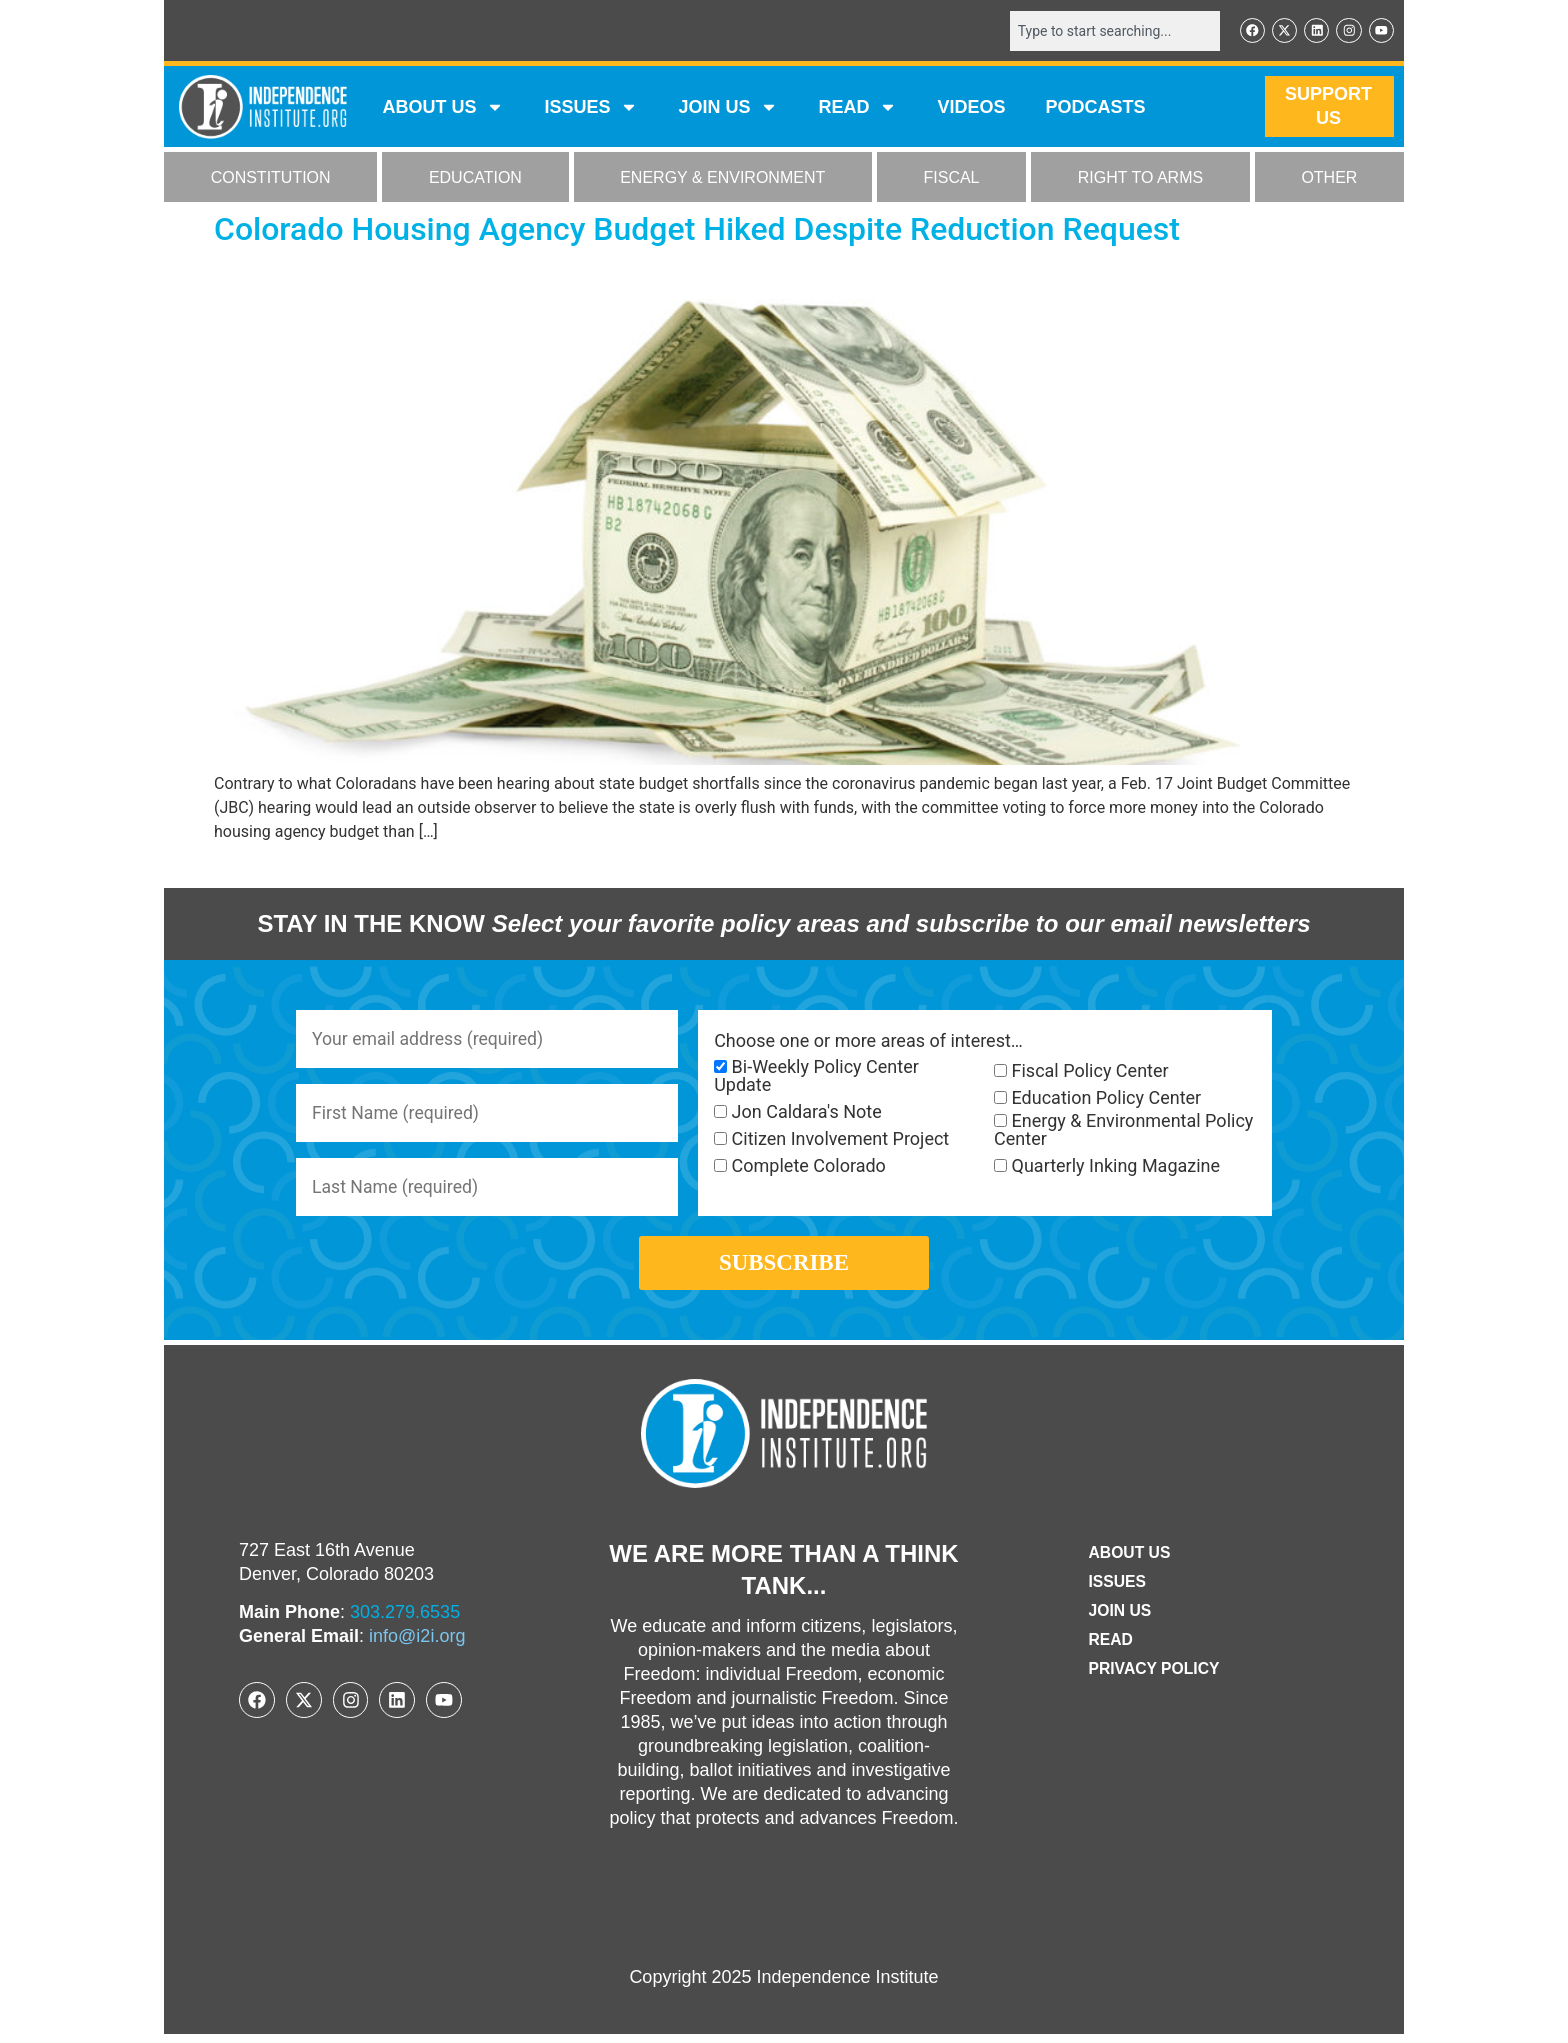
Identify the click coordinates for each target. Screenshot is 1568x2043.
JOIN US (728, 108)
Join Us (1119, 1619)
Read (1109, 1648)
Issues (591, 108)
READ (857, 108)
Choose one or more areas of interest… (868, 1042)
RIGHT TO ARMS (1140, 178)
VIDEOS (971, 108)
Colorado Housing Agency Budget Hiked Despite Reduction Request (697, 230)
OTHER (1329, 178)
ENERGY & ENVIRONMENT (722, 178)
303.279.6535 (405, 1621)
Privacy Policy (1154, 1677)
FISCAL (952, 178)
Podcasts (1096, 108)
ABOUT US (443, 108)
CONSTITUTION (271, 178)
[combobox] (1111, 31)
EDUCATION (475, 178)
